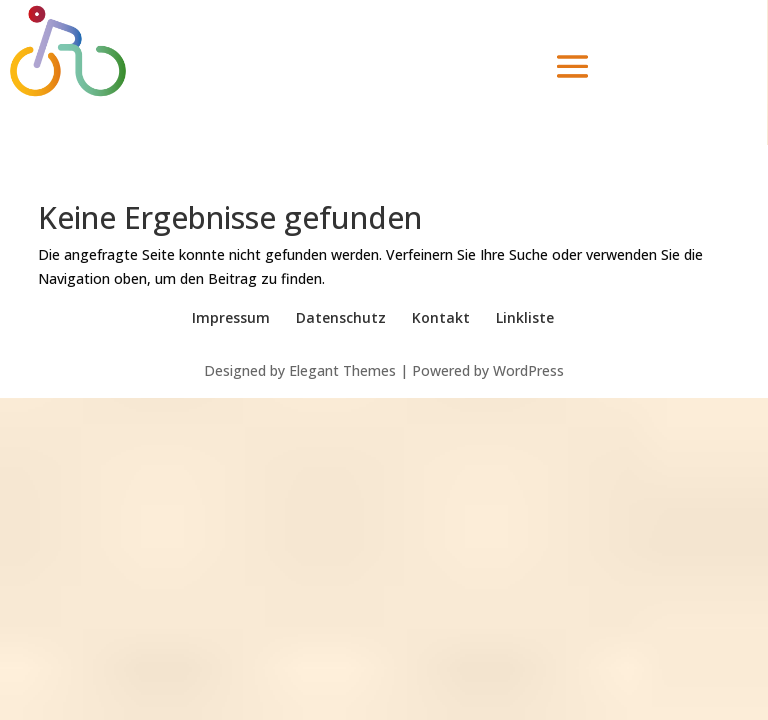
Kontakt (441, 317)
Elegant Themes (342, 370)
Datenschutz (341, 317)
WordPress (528, 370)
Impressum (231, 317)
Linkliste (525, 317)
